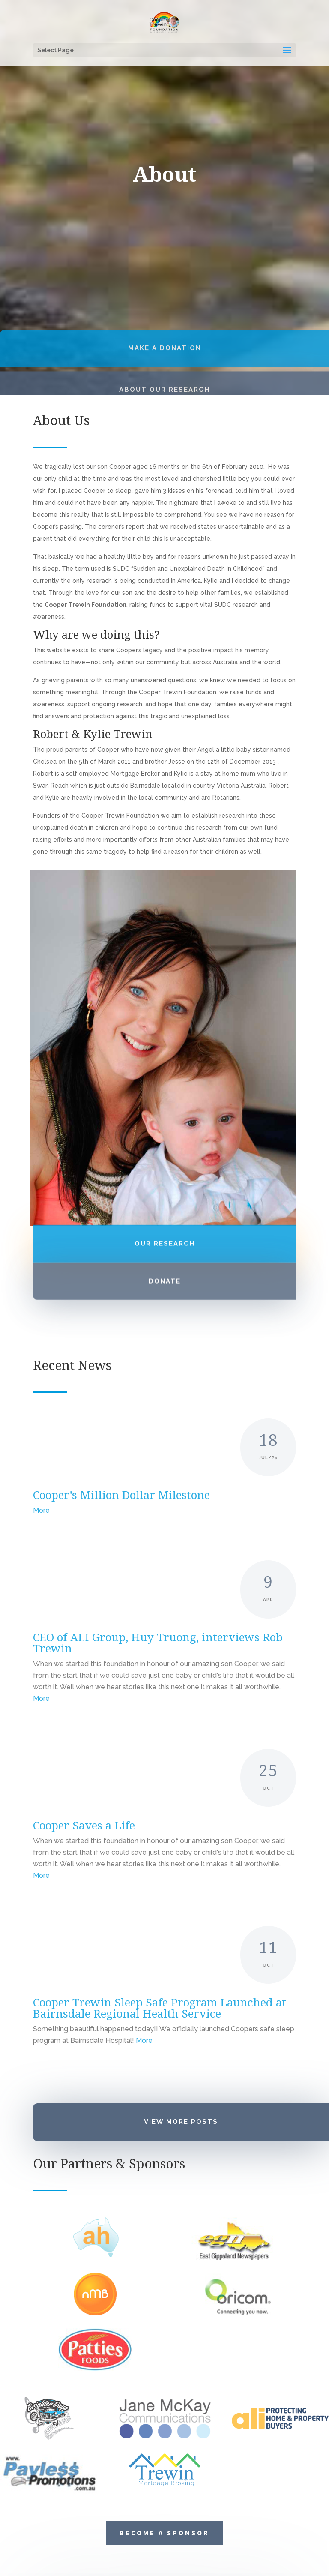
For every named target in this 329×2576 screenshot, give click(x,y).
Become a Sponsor (164, 2329)
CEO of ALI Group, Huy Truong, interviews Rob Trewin (158, 1642)
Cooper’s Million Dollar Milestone (121, 1494)
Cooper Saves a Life (84, 1825)
